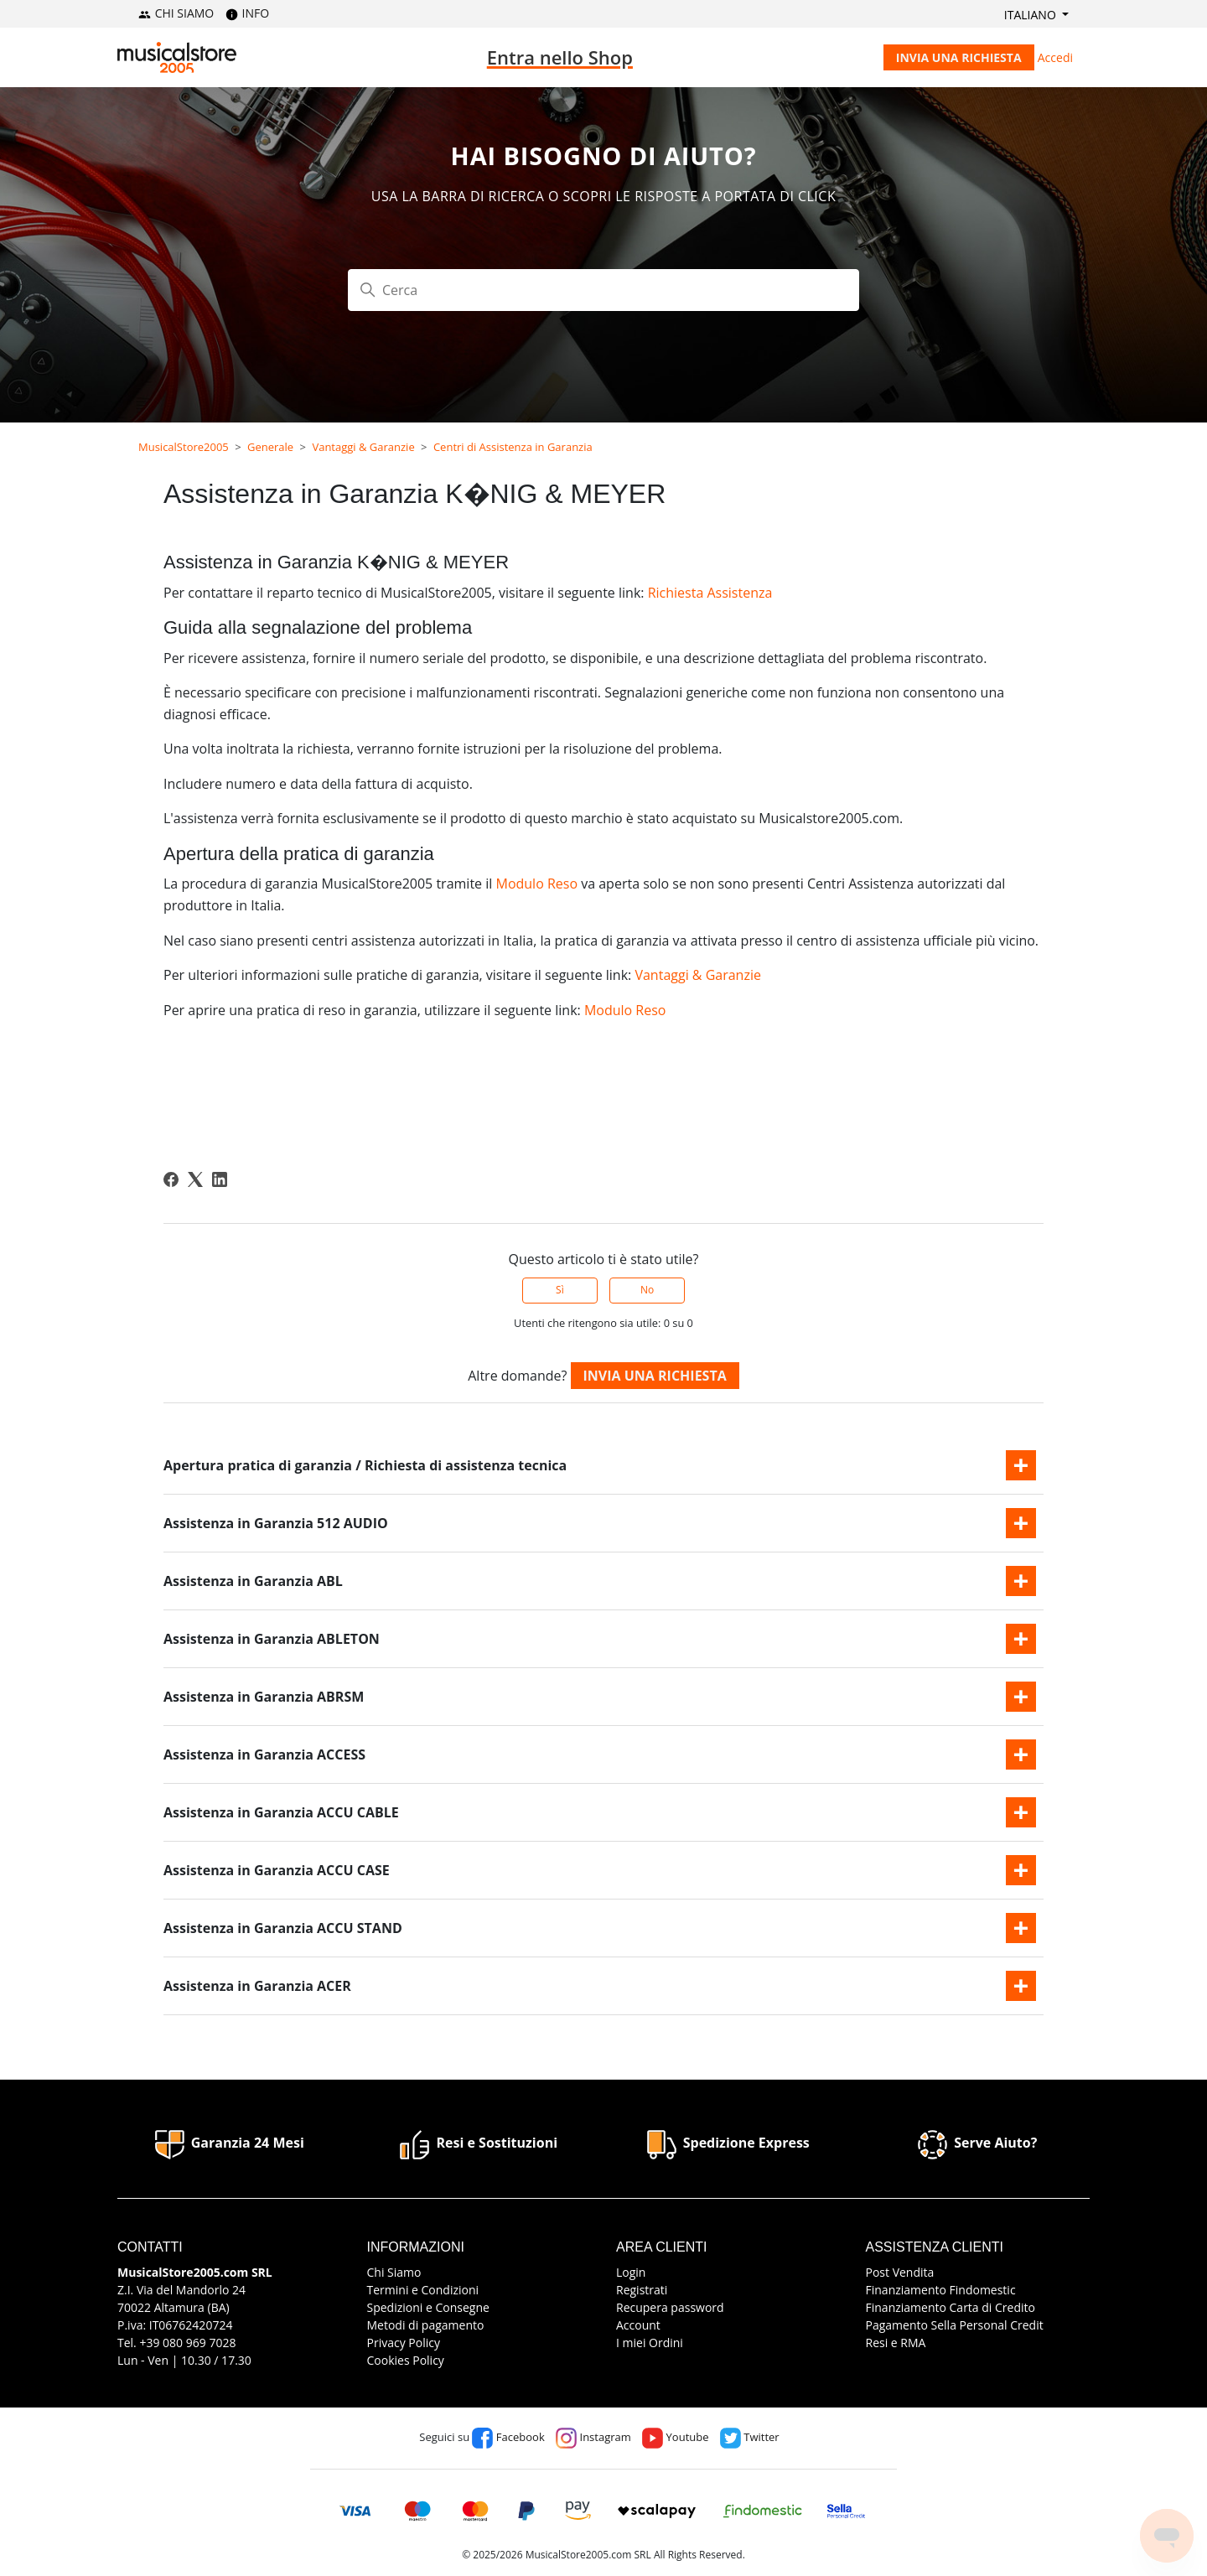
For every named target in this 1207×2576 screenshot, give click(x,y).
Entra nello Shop (560, 57)
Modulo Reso (536, 883)
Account (638, 2325)
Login (630, 2272)
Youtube (675, 2436)
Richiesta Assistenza (710, 592)
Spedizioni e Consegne (428, 2307)
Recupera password (670, 2307)
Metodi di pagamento (425, 2325)
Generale (270, 446)
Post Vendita (900, 2272)
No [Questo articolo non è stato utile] (647, 1290)
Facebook (508, 2436)
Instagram (593, 2436)
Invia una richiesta (959, 57)
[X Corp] (195, 1179)
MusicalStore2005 (183, 446)
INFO (247, 13)
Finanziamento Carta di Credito (950, 2307)
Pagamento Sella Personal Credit (955, 2325)
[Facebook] (171, 1179)
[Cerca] (603, 290)
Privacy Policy (403, 2343)
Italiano (1031, 15)
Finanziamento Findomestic (941, 2290)
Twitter (750, 2436)
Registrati (641, 2290)
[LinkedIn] (219, 1179)
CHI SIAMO (176, 13)
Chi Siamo (394, 2272)
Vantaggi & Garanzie (363, 446)
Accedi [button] (1055, 57)
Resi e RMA (896, 2343)
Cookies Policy (405, 2360)
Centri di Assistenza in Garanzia (513, 446)
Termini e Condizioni (423, 2290)
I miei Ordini (649, 2343)
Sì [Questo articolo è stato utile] (560, 1290)
